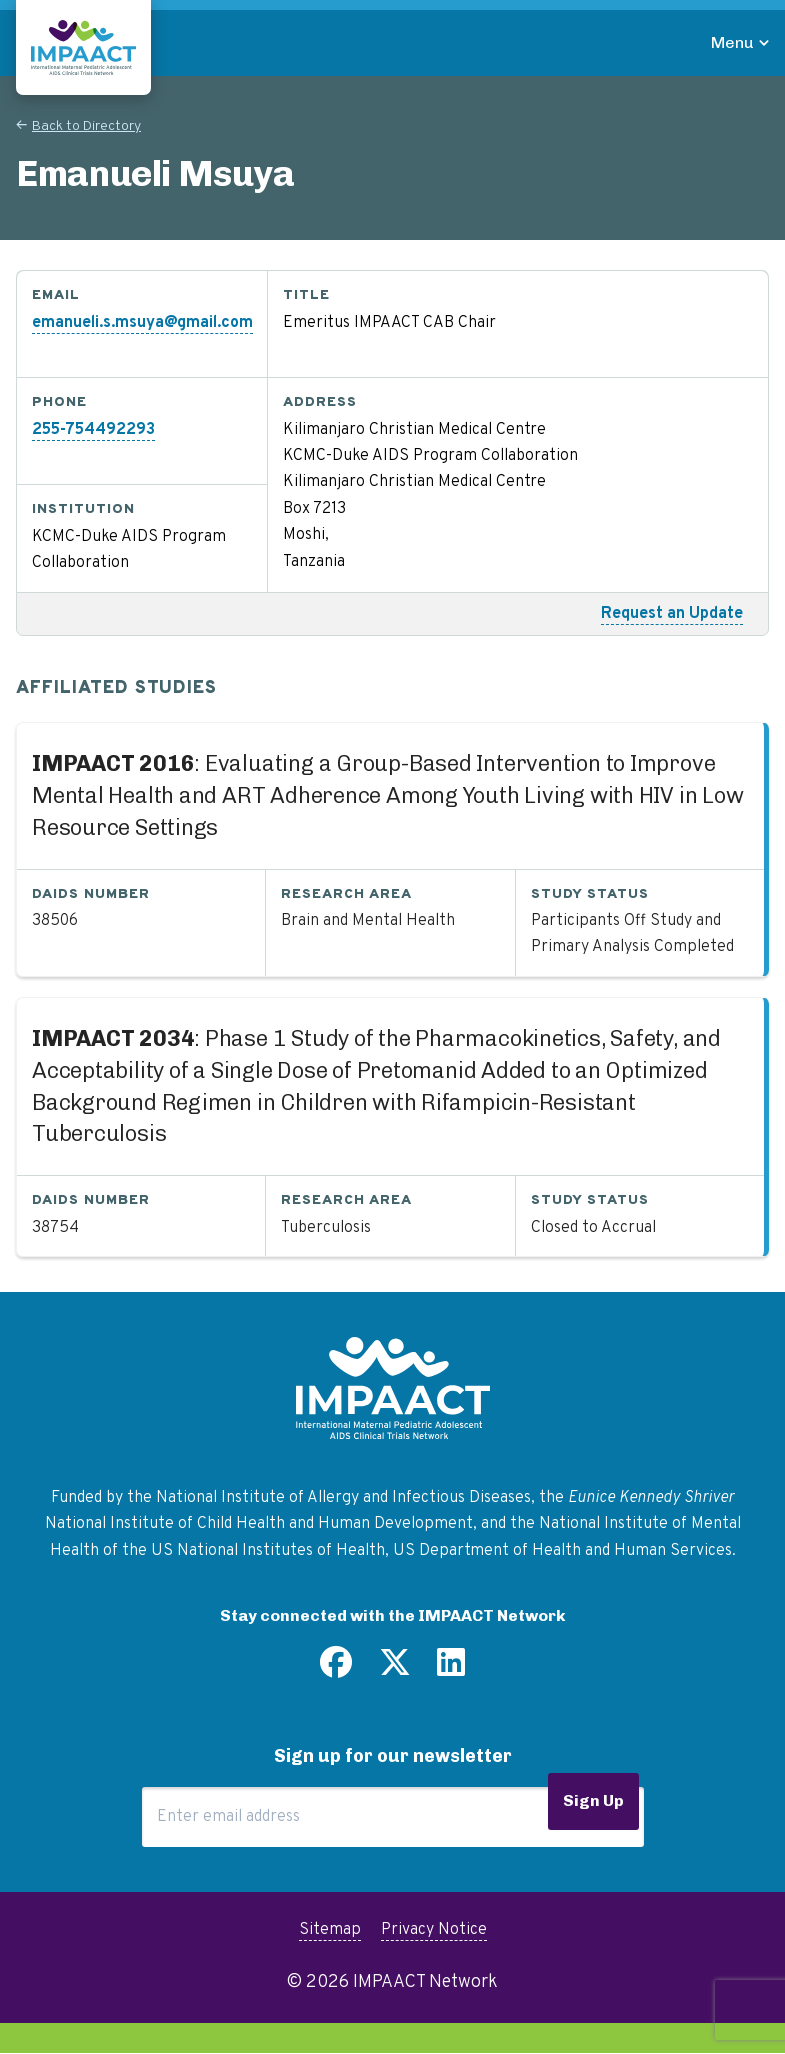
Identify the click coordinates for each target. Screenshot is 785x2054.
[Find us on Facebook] (336, 1670)
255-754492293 (93, 430)
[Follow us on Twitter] (395, 1670)
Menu (732, 42)
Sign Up (593, 1800)
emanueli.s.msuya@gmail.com (142, 323)
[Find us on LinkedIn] (451, 1670)
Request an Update (672, 614)
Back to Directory (86, 126)
